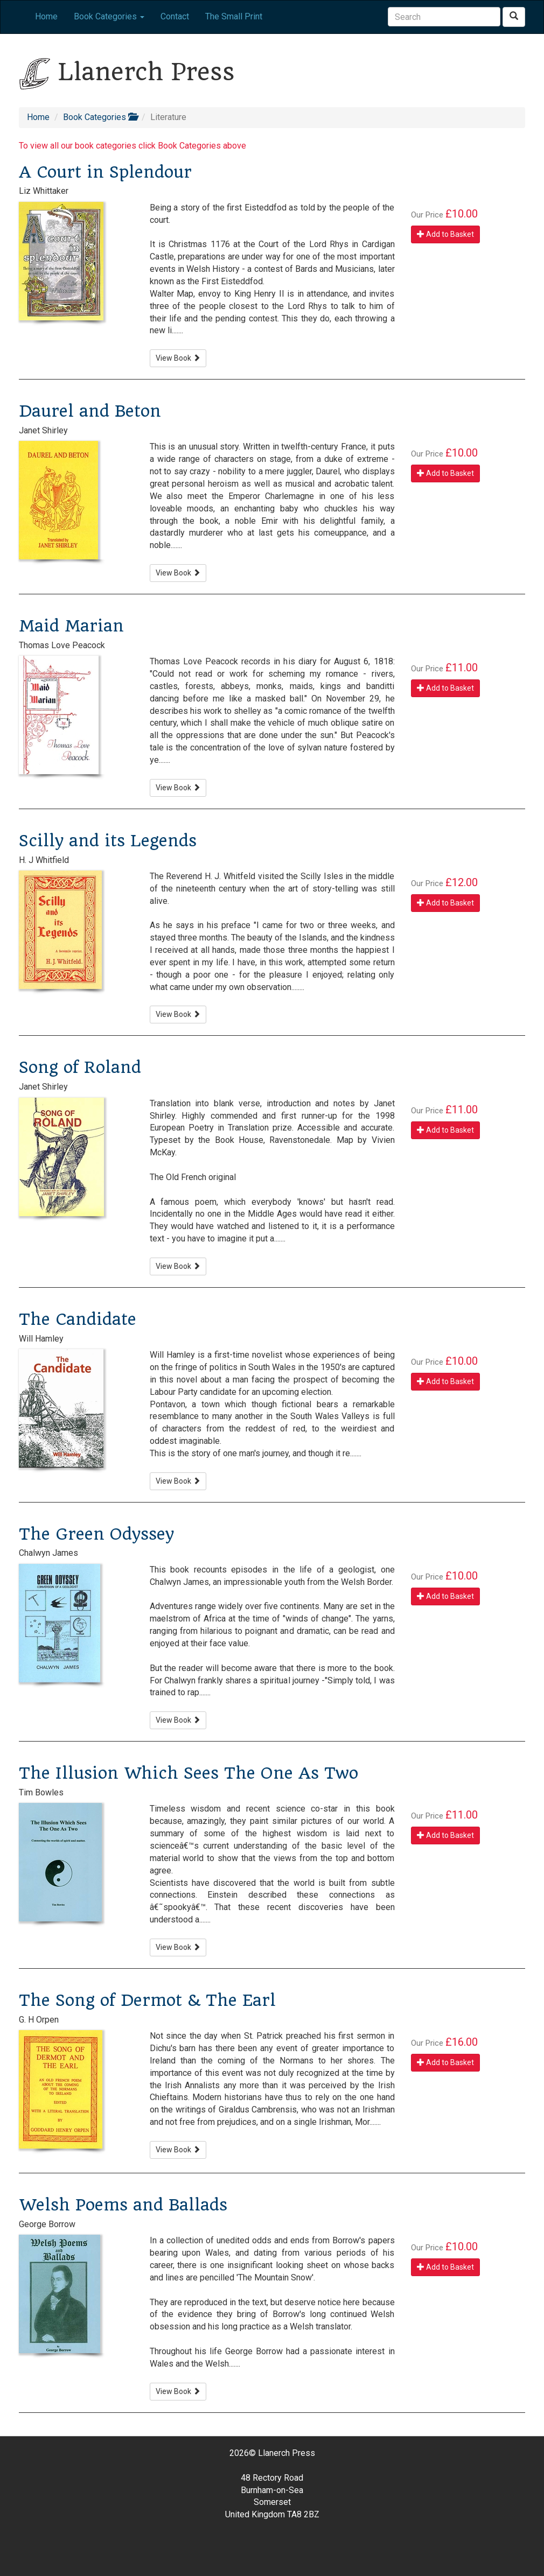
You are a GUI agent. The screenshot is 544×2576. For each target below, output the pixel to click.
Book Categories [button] (109, 16)
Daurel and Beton (90, 411)
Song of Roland (80, 1067)
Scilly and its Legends (108, 840)
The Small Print (233, 16)
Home (46, 16)
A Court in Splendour (105, 172)
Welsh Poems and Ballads (123, 2204)
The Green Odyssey (96, 1534)
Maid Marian (71, 625)
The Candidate (77, 1319)
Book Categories (100, 117)
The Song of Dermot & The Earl (147, 2000)
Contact (175, 16)
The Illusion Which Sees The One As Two (188, 1773)
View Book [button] (178, 358)
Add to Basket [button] (445, 234)
